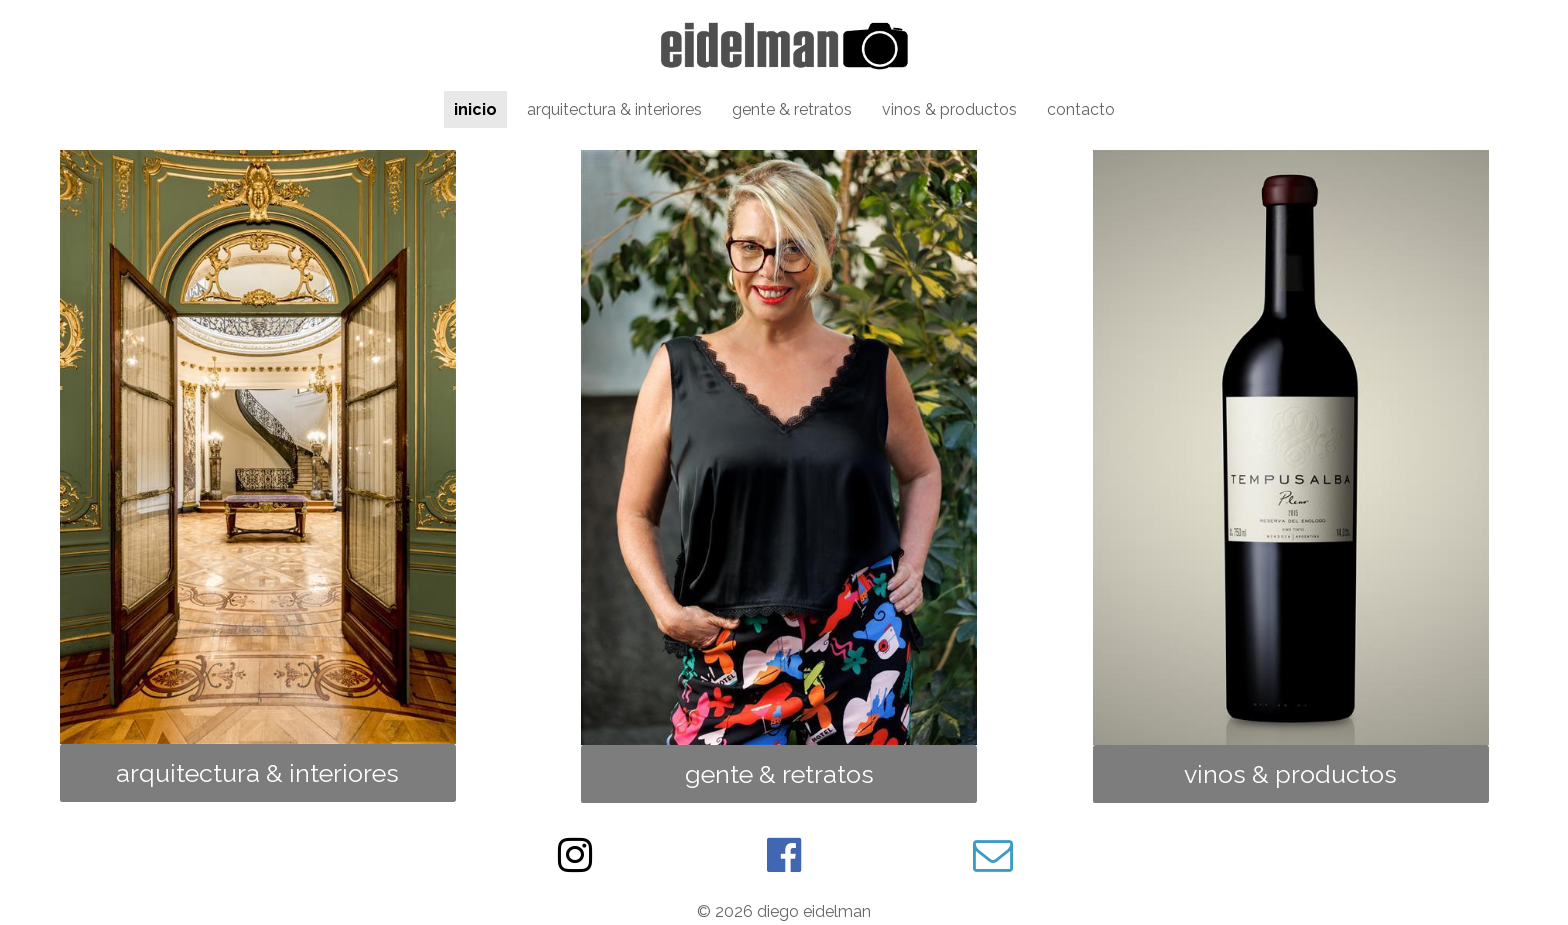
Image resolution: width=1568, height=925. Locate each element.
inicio (475, 109)
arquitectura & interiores (614, 109)
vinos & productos (949, 109)
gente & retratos (792, 109)
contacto (1081, 109)
